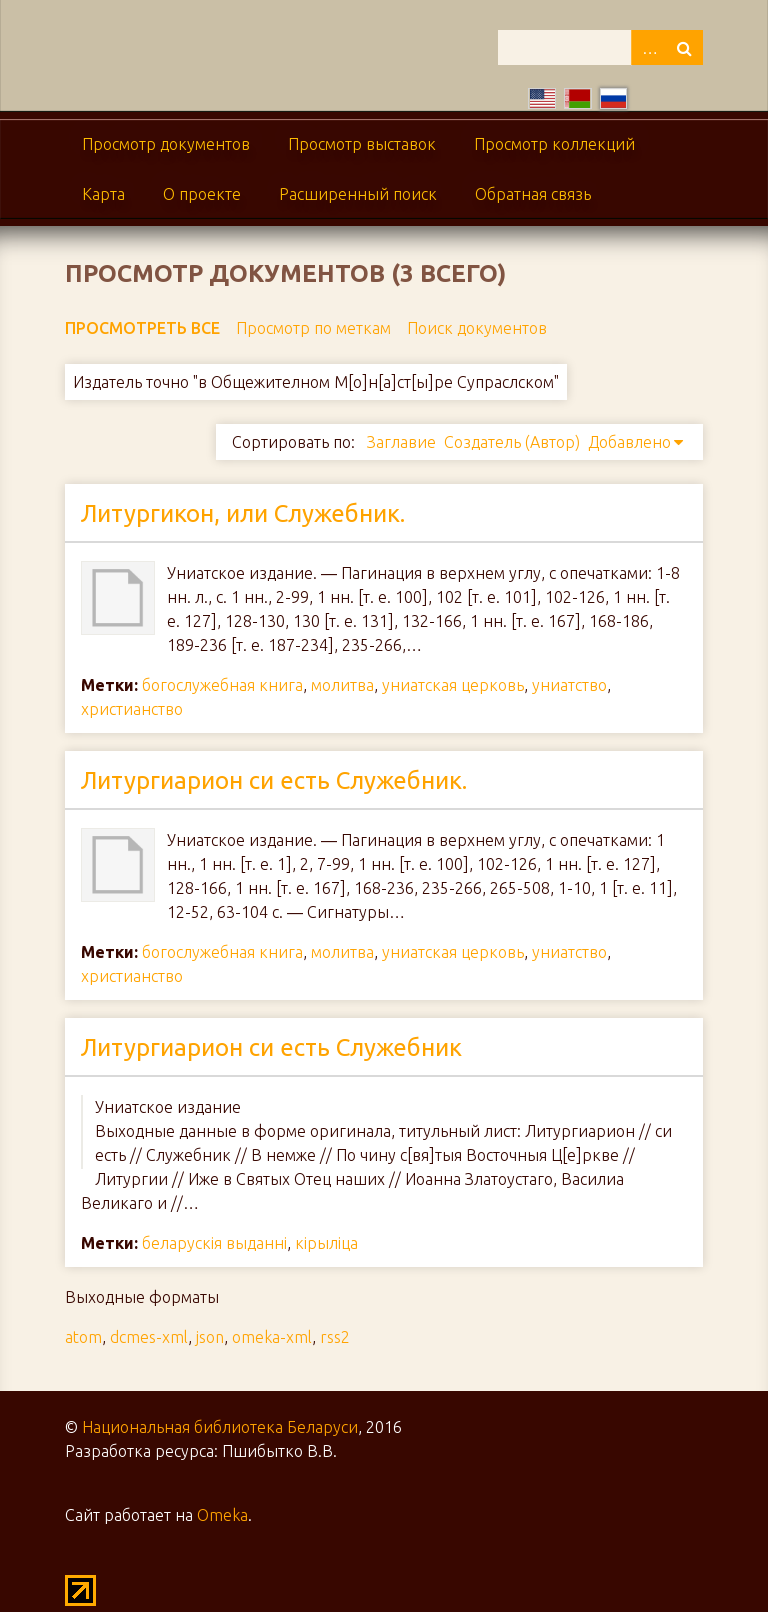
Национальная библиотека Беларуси (220, 1427)
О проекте (202, 194)
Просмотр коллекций (554, 144)
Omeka (222, 1515)
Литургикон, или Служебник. (243, 513)
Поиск (685, 47)
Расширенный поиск (358, 194)
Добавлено (629, 442)
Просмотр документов (166, 144)
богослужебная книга (222, 685)
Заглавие (401, 442)
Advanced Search (649, 47)
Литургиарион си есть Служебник (271, 1047)
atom (83, 1337)
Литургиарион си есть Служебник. (274, 780)
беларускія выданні (214, 1243)
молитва (342, 685)
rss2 (335, 1337)
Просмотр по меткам (313, 328)
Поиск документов (477, 328)
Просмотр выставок (362, 144)
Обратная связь (533, 194)
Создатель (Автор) (512, 442)
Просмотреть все (142, 328)
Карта (103, 194)
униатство (569, 685)
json (210, 1337)
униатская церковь (453, 685)
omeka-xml (272, 1337)
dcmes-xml (149, 1337)
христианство (132, 709)
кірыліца (326, 1243)
